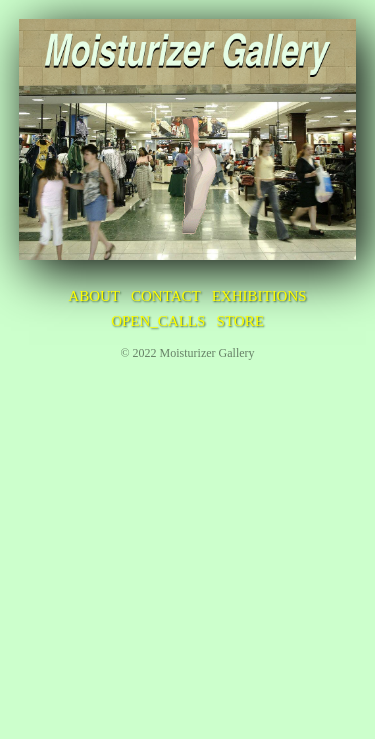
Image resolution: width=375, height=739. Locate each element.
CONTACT (165, 296)
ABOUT (93, 296)
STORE (240, 321)
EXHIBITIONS (259, 296)
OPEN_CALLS (158, 321)
